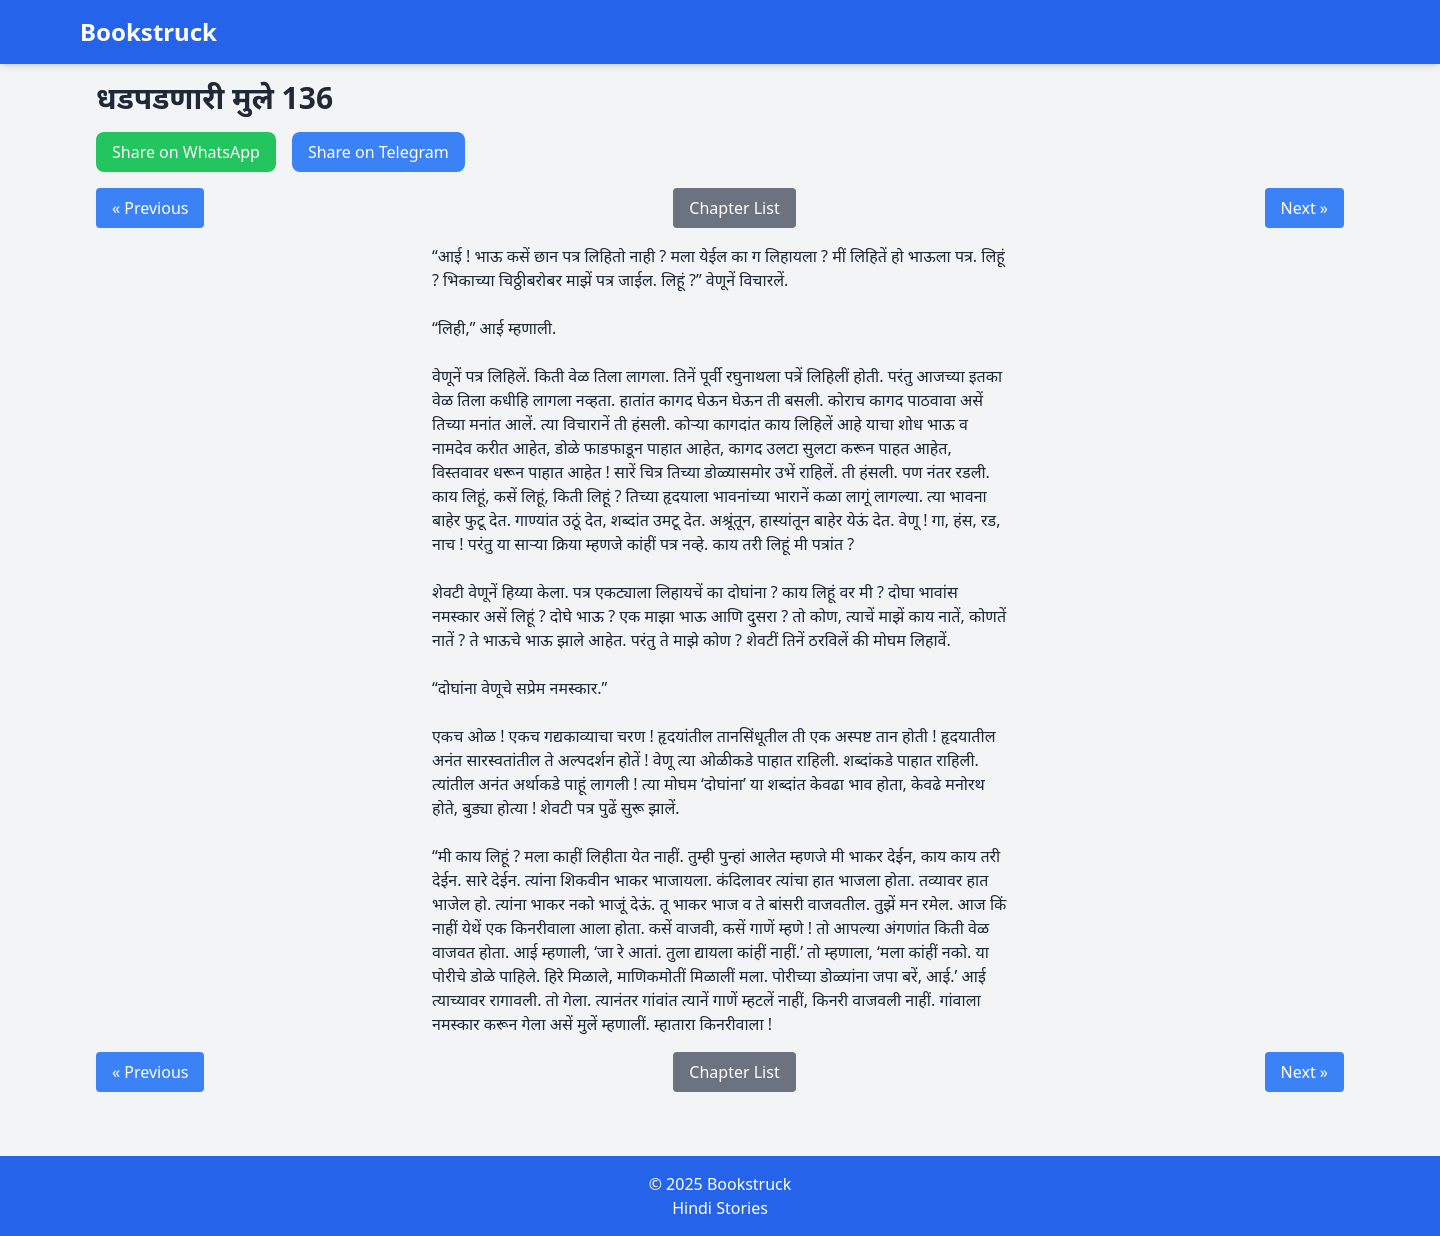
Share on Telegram (378, 152)
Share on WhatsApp (186, 152)
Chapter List (734, 208)
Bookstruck (148, 32)
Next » (1304, 208)
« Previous (150, 208)
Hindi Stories (720, 1208)
